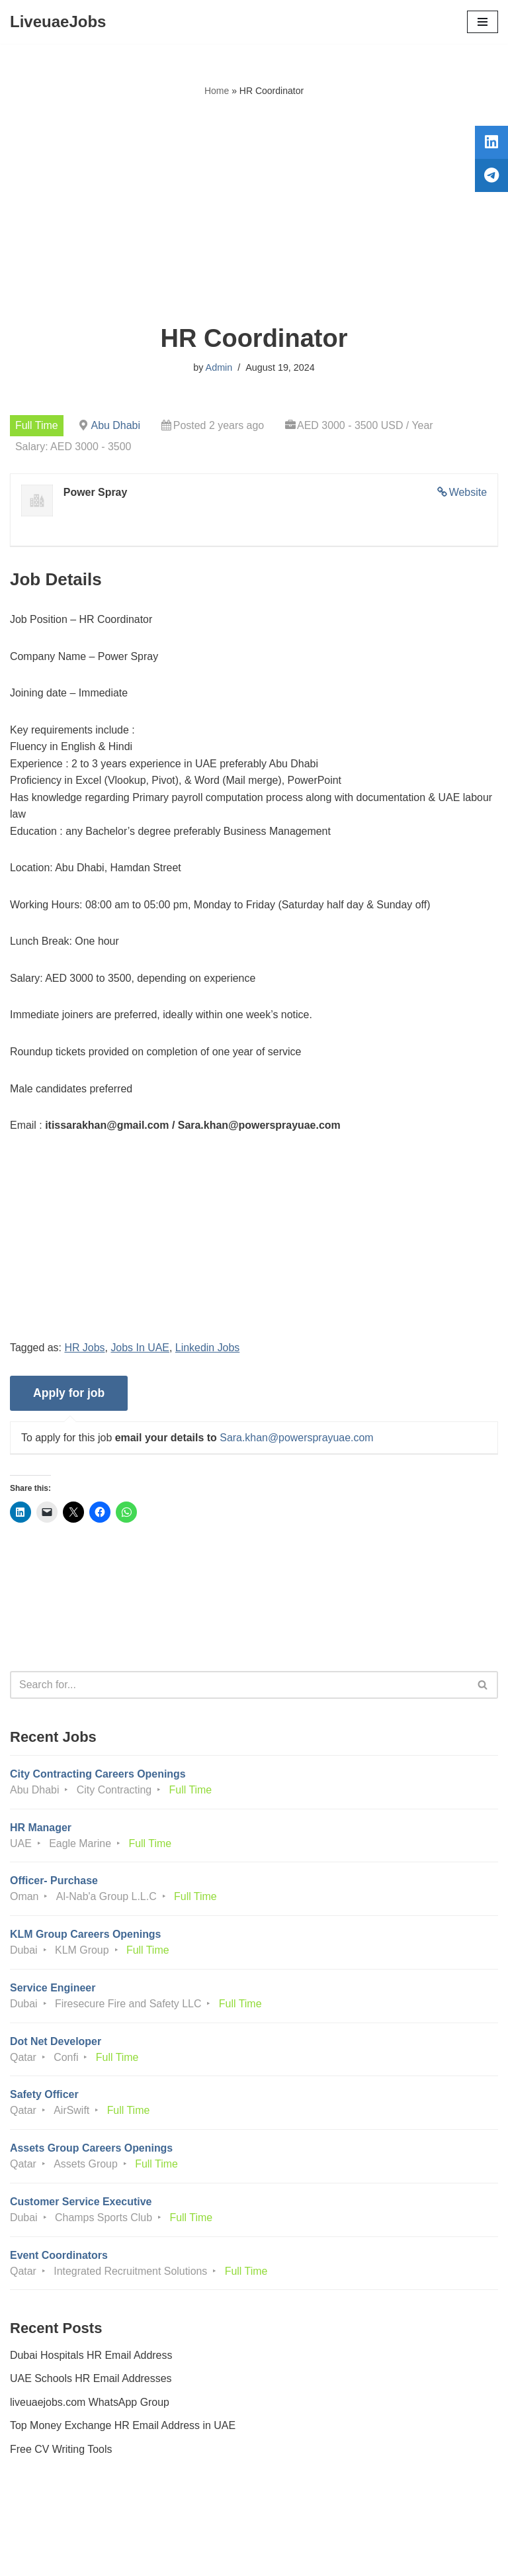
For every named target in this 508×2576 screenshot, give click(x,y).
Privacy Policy (46, 2528)
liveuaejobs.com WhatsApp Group (90, 2405)
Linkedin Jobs (208, 1349)
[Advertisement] (254, 211)
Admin (218, 367)
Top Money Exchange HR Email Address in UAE (123, 2428)
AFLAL (327, 2555)
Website (467, 492)
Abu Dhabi (116, 425)
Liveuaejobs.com (204, 2555)
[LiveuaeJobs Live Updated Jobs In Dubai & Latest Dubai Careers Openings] (58, 21)
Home (216, 90)
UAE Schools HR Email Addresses (91, 2381)
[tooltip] (490, 144)
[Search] (239, 1686)
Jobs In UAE (140, 1349)
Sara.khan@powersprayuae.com (297, 1439)
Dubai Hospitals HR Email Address (91, 2358)
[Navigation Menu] (482, 22)
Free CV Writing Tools (61, 2452)
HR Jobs (85, 1349)
